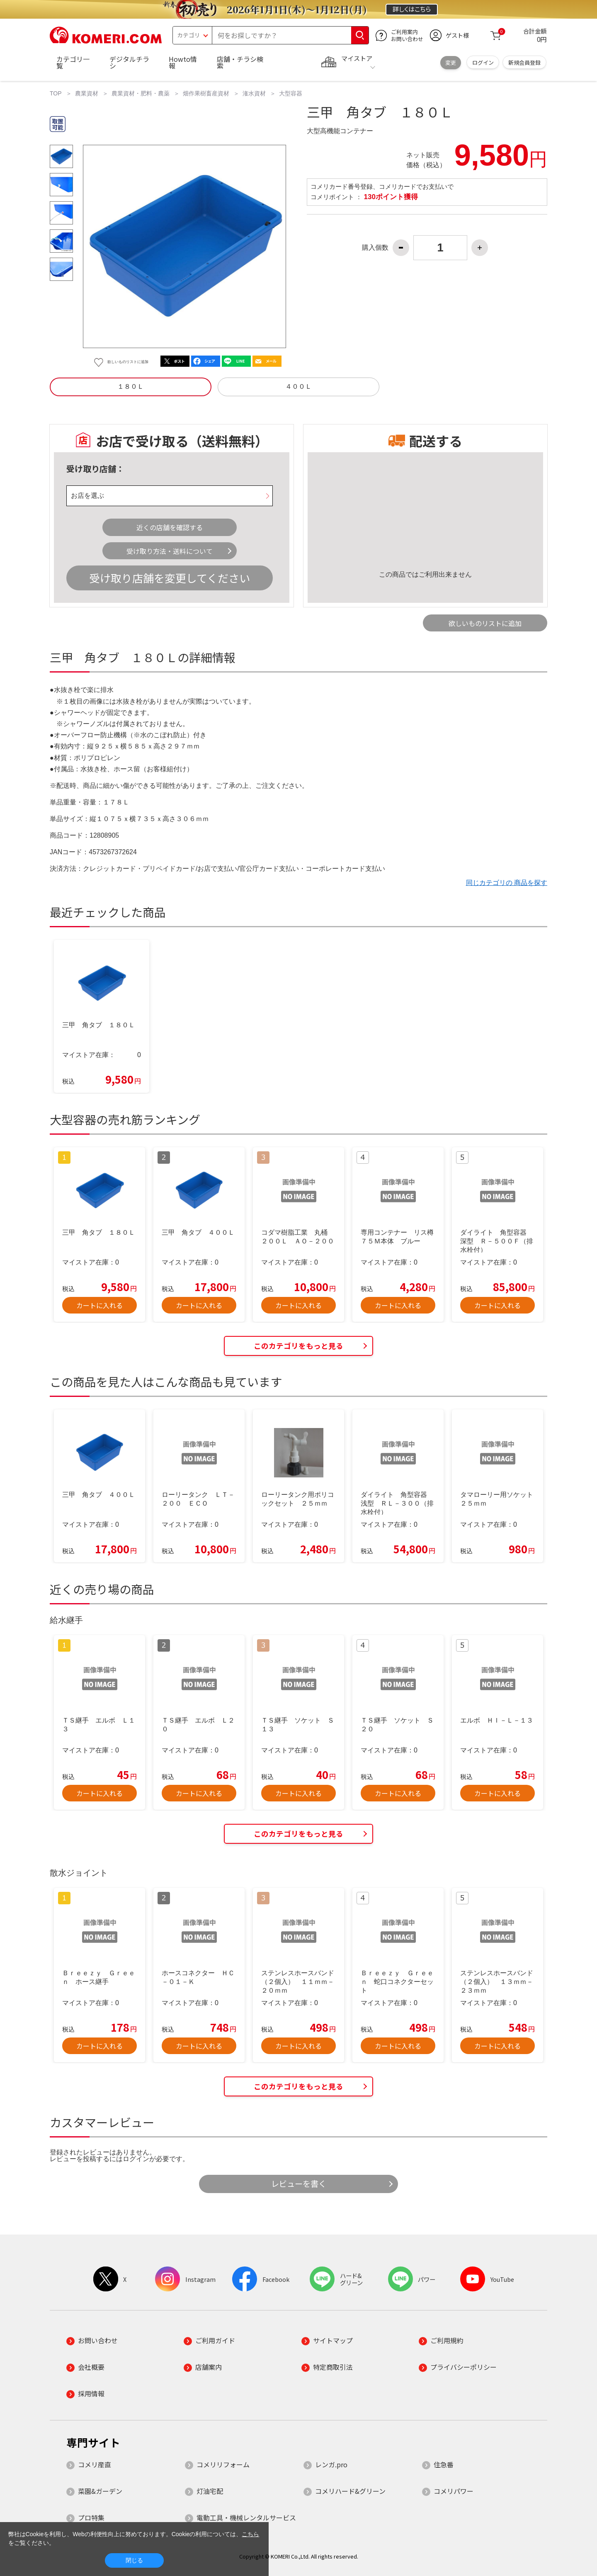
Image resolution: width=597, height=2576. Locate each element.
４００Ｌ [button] (298, 386)
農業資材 (86, 93)
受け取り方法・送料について (169, 551)
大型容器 (290, 93)
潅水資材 (254, 93)
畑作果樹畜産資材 (206, 93)
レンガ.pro (331, 2464)
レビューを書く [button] (298, 2183)
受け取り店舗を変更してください (169, 577)
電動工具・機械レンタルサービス (246, 2517)
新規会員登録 (524, 62)
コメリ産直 (94, 2464)
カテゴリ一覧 (73, 62)
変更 (450, 62)
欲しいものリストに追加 (485, 623)
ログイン (483, 62)
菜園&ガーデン (100, 2491)
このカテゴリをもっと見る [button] (298, 1345)
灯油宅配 (210, 2491)
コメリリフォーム (223, 2464)
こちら (250, 2534)
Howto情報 (183, 62)
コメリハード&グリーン (350, 2491)
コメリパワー (453, 2491)
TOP (56, 93)
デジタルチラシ (129, 62)
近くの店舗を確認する (169, 527)
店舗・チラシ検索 (240, 62)
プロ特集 (91, 2517)
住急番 (444, 2464)
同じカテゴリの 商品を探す (506, 882)
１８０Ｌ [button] (130, 386)
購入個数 (375, 247)
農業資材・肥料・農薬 (141, 93)
